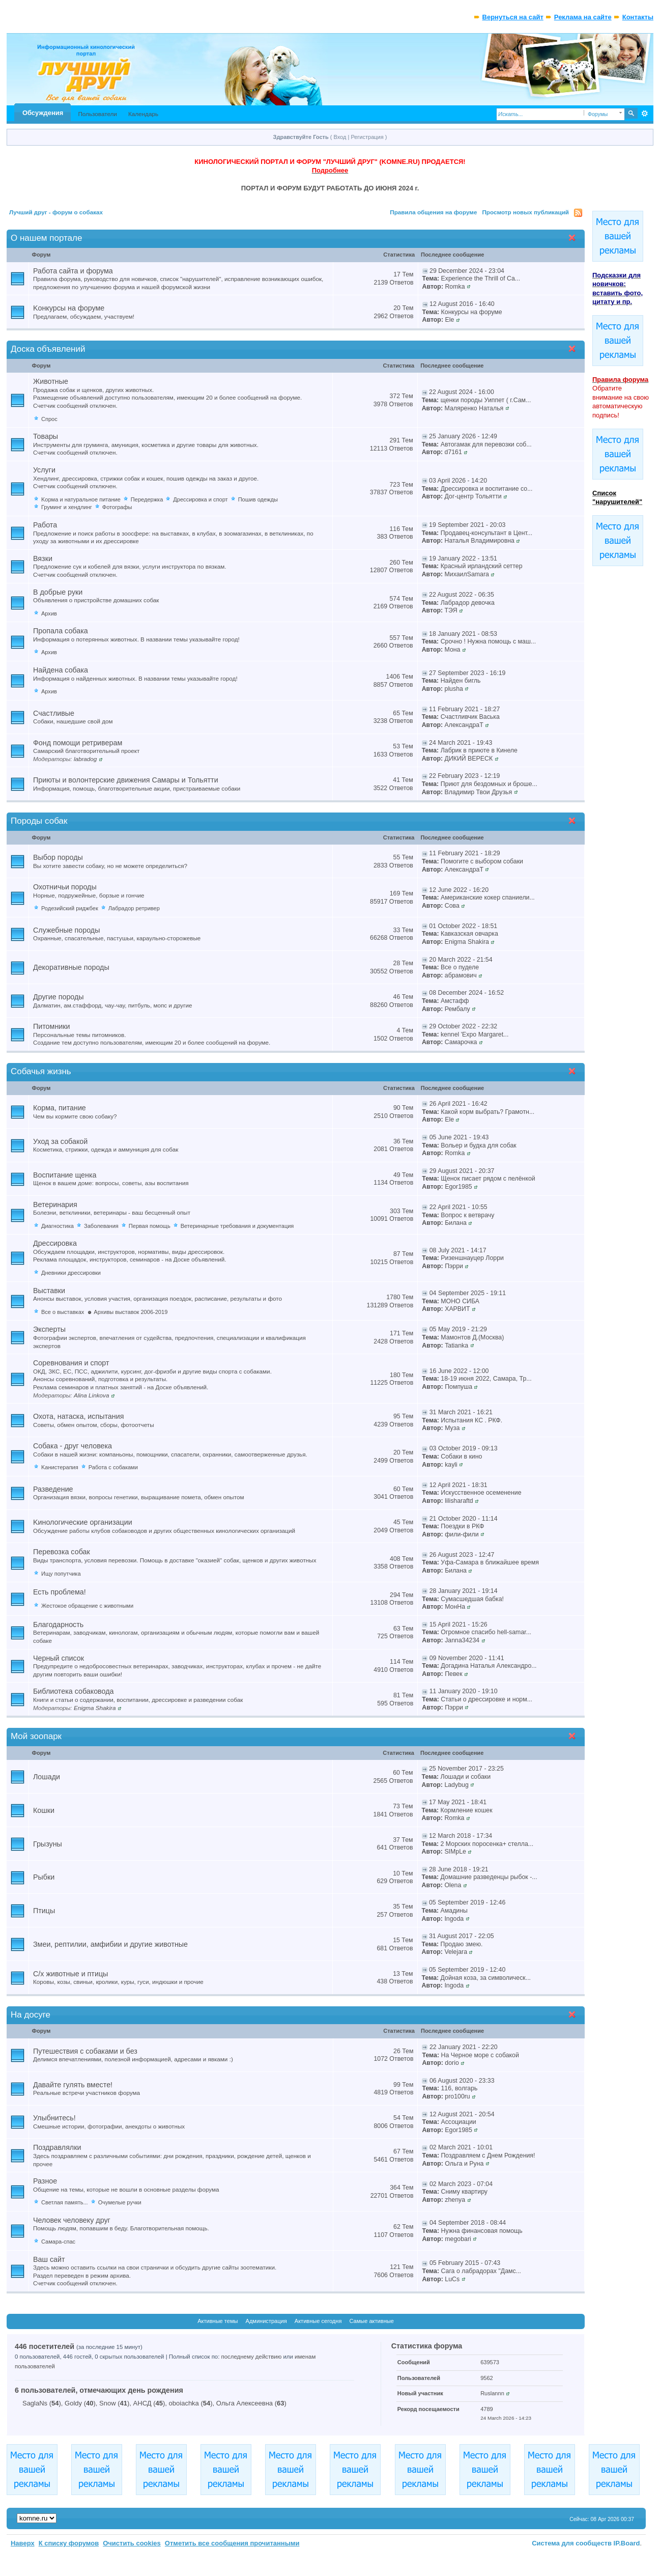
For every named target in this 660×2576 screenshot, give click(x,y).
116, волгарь (459, 2088)
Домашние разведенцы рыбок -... (489, 1877)
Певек (453, 1673)
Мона (453, 649)
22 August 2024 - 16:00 (461, 392)
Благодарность (58, 1624)
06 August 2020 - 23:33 (462, 2080)
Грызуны (47, 1844)
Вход (340, 137)
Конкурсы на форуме (471, 312)
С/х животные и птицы (70, 1974)
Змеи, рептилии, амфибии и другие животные (110, 1944)
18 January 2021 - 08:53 (463, 633)
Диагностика (57, 1226)
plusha (454, 688)
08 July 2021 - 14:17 (457, 1250)
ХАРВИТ (457, 1308)
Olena (452, 1885)
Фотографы (117, 507)
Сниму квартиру (464, 2191)
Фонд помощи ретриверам (77, 743)
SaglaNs (34, 2403)
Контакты (637, 17)
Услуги (44, 470)
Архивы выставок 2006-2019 (130, 1312)
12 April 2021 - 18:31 (458, 1485)
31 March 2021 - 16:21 (461, 1412)
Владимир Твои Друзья (478, 792)
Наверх (23, 2543)
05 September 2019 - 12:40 (467, 1969)
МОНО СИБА (460, 1301)
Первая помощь (149, 1226)
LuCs (452, 2279)
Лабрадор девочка (468, 602)
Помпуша (458, 1386)
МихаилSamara (467, 574)
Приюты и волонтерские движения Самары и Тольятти (125, 780)
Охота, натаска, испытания (78, 1416)
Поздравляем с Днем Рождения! (488, 2155)
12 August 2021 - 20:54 (462, 2114)
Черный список (58, 1658)
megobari (458, 2239)
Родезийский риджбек (69, 908)
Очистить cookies (132, 2543)
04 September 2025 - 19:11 (467, 1293)
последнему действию (251, 2357)
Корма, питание (59, 1108)
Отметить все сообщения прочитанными (232, 2543)
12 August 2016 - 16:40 (462, 303)
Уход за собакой (60, 1141)
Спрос (49, 419)
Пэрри (454, 1266)
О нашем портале (46, 238)
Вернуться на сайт (512, 17)
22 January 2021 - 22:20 (463, 2047)
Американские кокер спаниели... (488, 897)
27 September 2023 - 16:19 (467, 673)
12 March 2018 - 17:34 (460, 1835)
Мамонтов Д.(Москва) (472, 1337)
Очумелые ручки (119, 2202)
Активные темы (217, 2321)
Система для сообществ (572, 2543)
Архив (49, 613)
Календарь (143, 113)
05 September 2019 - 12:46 (467, 1902)
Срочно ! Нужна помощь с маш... (488, 641)
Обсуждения (42, 113)
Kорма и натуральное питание (81, 499)
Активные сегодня (318, 2321)
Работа (45, 525)
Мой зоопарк (36, 1736)
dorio (451, 2062)
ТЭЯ (451, 610)
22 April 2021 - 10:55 (458, 1207)
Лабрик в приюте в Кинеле (479, 750)
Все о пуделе (460, 967)
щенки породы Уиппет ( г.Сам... (486, 400)
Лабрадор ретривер (134, 908)
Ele (449, 319)
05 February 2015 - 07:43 (464, 2262)
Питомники (51, 1026)
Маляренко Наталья (474, 408)
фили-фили (461, 1534)
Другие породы (58, 997)
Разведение (53, 1489)
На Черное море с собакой (480, 2055)
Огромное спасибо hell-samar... (486, 1632)
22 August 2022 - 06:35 (461, 594)
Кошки (43, 1810)
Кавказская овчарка (469, 933)
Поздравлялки (57, 2147)
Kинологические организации (82, 1522)
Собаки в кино (461, 1456)
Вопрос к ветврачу (467, 1215)
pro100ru (457, 2096)
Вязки (42, 558)
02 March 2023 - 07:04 (461, 2184)
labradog (85, 758)
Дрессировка (55, 1243)
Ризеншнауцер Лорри (472, 1258)
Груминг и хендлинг (66, 507)
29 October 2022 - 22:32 (463, 1026)
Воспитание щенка (64, 1175)
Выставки (49, 1290)
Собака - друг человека (72, 1446)
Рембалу (457, 1009)
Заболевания (101, 1226)
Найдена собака (60, 670)
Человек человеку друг (71, 2220)
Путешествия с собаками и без (85, 2051)
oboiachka (184, 2403)
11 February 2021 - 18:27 (464, 709)
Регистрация (367, 137)
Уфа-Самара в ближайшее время (490, 1562)
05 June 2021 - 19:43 (459, 1137)
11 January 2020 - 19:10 (463, 1691)
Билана (456, 1222)
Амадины (454, 1910)
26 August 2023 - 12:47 (462, 1554)
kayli (451, 1464)
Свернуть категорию (574, 239)
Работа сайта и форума (73, 271)
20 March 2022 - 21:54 (460, 959)
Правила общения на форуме (433, 212)
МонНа (455, 1606)
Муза (452, 1428)
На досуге (30, 2015)
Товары (45, 436)
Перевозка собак (61, 1552)
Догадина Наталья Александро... (488, 1665)
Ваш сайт (49, 2259)
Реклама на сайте (583, 17)
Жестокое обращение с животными (87, 1606)
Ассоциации (458, 2121)
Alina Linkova (91, 1395)
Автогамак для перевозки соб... (486, 444)
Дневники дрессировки (71, 1273)
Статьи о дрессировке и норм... (486, 1699)
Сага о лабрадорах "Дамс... (481, 2271)
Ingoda (454, 1918)
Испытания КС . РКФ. (471, 1420)
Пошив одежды (258, 499)
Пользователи (97, 113)
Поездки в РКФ (462, 1526)
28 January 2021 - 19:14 (463, 1590)
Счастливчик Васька (470, 716)
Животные (50, 381)
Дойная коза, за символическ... (486, 1977)
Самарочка (461, 1042)
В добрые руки (57, 592)
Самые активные (371, 2321)
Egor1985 (458, 1186)
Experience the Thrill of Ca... (481, 278)
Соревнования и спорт (71, 1363)
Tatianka (456, 1345)
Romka (455, 286)
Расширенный (644, 113)
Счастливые (53, 713)
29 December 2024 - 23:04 (466, 270)
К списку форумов (69, 2543)
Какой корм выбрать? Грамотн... (487, 1111)
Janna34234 (462, 1640)
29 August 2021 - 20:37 (462, 1170)
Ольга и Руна (464, 2163)
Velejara (455, 1951)
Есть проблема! (59, 1592)
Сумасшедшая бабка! (472, 1599)
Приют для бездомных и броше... (489, 784)
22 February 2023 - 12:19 (464, 775)
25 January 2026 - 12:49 (463, 436)
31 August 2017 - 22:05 (461, 1936)
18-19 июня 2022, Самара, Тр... (486, 1378)
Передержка (147, 499)
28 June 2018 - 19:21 (459, 1869)
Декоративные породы (71, 967)
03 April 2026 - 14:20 (458, 480)
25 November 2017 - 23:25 (466, 1768)
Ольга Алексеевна (244, 2403)
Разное (45, 2181)
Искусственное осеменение (481, 1492)
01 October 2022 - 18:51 (463, 926)
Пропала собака (60, 631)
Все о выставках (62, 1312)
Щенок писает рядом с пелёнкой (488, 1178)
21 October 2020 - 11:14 (463, 1518)
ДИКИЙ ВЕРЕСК (469, 758)
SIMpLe (455, 1851)
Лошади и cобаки (466, 1776)
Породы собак (39, 821)
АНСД (142, 2403)
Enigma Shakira (467, 941)
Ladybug (456, 1784)
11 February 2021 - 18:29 (464, 853)
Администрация (266, 2321)
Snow (107, 2403)
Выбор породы (58, 857)
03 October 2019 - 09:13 (463, 1448)
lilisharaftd (459, 1500)
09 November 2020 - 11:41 (466, 1658)
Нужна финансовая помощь (481, 2230)
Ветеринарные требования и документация (237, 1226)
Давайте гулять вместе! (72, 2085)
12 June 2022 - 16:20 (459, 889)
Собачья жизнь (41, 1071)
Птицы (44, 1911)
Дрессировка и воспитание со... (487, 488)
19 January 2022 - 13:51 (463, 558)
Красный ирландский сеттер (482, 566)
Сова (452, 905)
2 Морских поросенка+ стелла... (487, 1843)
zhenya (455, 2199)
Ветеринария (55, 1204)
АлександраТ (464, 725)
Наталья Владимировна (479, 540)
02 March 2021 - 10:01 (461, 2147)
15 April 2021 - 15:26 (458, 1624)
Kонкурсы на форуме (68, 308)
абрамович (461, 975)
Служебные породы (66, 930)
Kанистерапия (59, 1467)
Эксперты (49, 1329)
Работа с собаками (113, 1467)
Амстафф (455, 1000)
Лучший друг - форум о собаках (56, 212)
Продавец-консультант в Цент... (486, 533)
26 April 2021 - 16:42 (458, 1103)
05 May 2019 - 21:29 (458, 1329)
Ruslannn (492, 2393)
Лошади (46, 1777)
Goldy (73, 2403)
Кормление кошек (467, 1810)
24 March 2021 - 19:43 (460, 742)
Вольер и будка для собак (478, 1145)
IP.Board (627, 2543)
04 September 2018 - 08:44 (467, 2222)
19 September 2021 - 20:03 (467, 524)
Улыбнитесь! (54, 2118)
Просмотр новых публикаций (525, 212)
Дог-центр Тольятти (473, 496)
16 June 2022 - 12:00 (459, 1371)
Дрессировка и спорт (200, 499)
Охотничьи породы (65, 887)
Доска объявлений (48, 349)
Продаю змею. (462, 1944)
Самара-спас (58, 2241)
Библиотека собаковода (73, 1691)
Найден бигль (461, 680)
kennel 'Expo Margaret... (474, 1034)
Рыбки (43, 1877)
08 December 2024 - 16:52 (466, 992)
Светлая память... (64, 2202)
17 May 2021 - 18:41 (457, 1802)
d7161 (453, 452)
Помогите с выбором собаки (482, 861)
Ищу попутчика (61, 1574)
